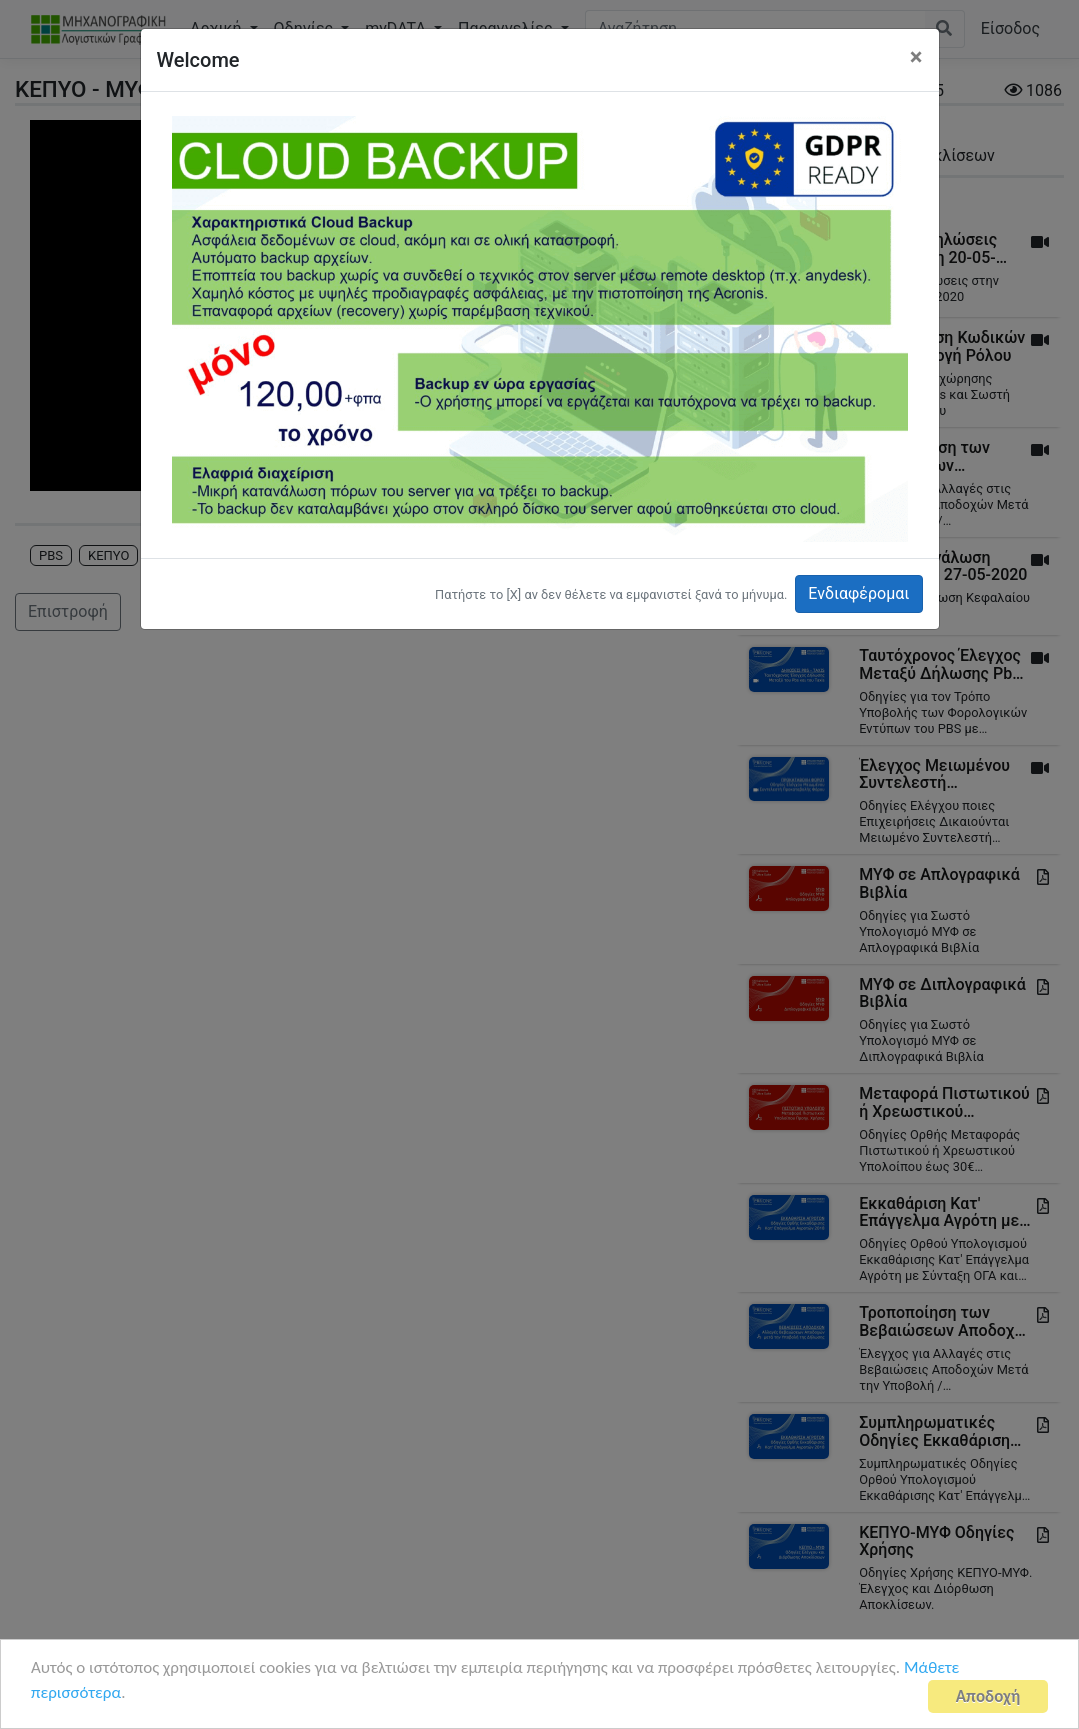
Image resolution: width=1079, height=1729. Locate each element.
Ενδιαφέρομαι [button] (858, 593)
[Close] (916, 57)
